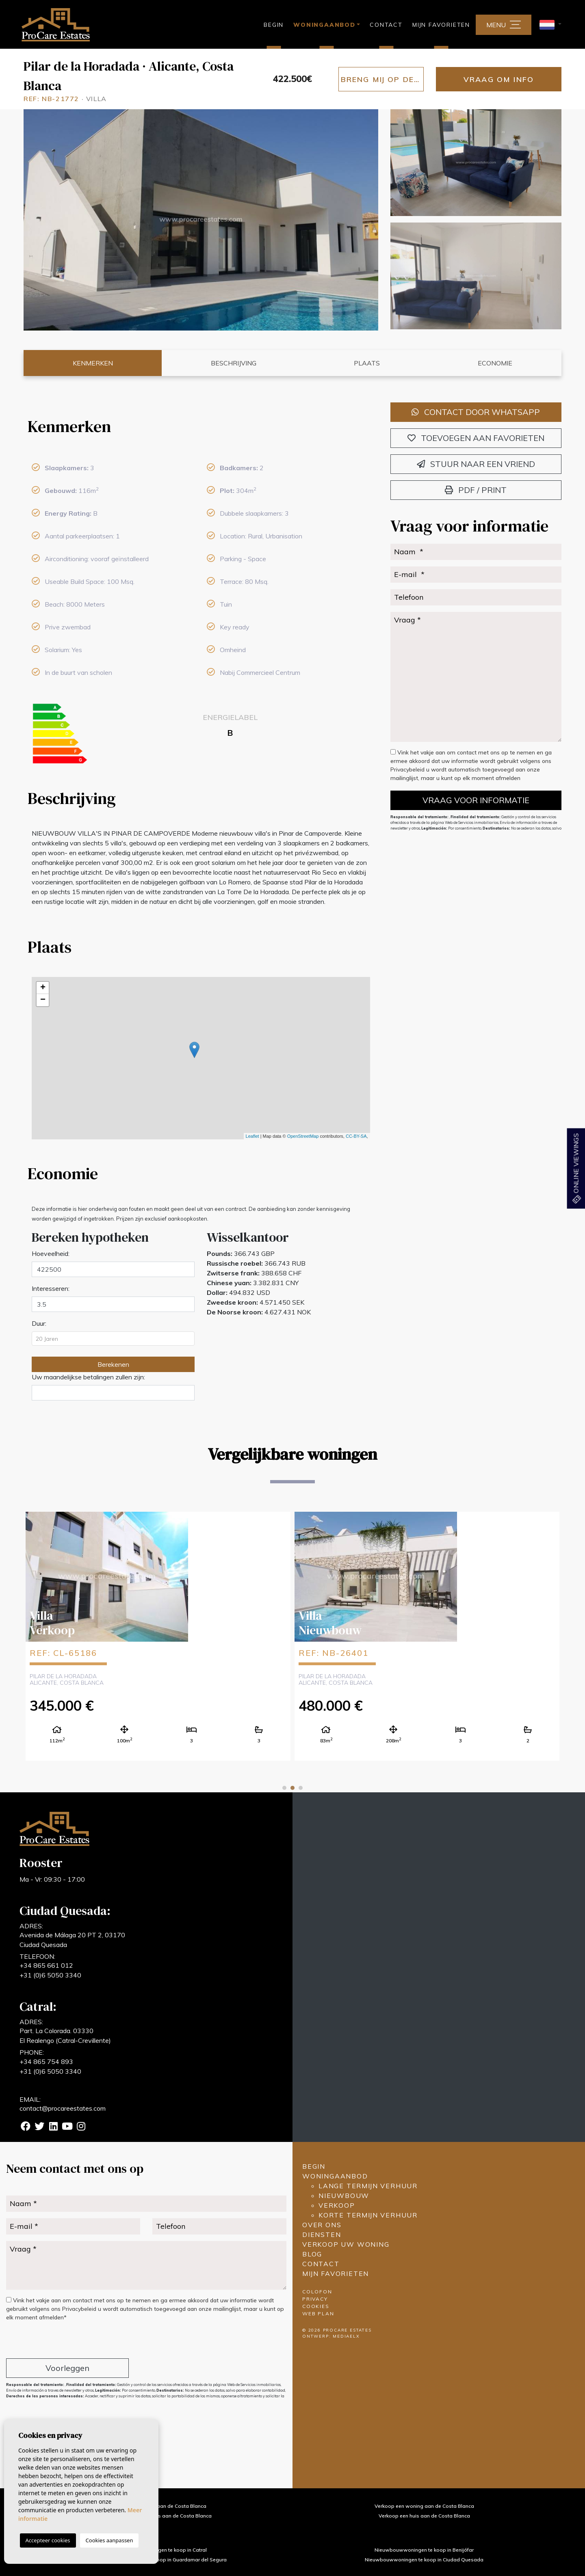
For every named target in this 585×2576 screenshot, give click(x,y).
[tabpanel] (158, 1635)
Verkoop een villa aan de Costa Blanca (160, 2506)
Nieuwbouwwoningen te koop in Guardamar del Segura (161, 2560)
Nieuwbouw (343, 2195)
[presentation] (49, 2341)
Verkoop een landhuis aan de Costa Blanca (161, 2516)
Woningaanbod (335, 2176)
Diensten (321, 2234)
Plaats (367, 363)
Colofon (317, 2292)
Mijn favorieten (441, 24)
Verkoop (336, 2205)
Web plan (318, 2313)
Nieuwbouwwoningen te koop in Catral (161, 2550)
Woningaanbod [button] (324, 24)
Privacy (315, 2299)
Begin (274, 24)
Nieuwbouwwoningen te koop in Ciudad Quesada (424, 2560)
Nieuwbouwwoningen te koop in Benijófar (424, 2550)
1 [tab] (284, 1788)
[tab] (201, 426)
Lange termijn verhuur (368, 2186)
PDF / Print (476, 490)
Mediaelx (346, 2336)
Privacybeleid (408, 769)
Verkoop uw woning (346, 2244)
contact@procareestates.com (63, 2108)
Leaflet (252, 1136)
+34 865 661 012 (46, 1965)
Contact (386, 24)
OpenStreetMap (303, 1136)
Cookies (315, 2306)
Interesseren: (50, 1288)
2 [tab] (292, 1788)
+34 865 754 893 (46, 2061)
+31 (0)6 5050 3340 (50, 1975)
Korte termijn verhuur (368, 2215)
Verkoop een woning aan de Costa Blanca (424, 2506)
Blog (312, 2254)
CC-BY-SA (356, 1136)
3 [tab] (301, 1788)
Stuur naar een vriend (476, 464)
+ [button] (43, 988)
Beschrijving (233, 363)
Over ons (321, 2225)
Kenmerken (93, 363)
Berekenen (113, 1364)
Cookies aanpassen (109, 2540)
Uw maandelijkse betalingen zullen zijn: (88, 1377)
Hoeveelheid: (50, 1253)
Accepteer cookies (48, 2540)
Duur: (39, 1323)
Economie (495, 363)
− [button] (43, 1000)
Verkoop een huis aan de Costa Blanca (424, 2516)
